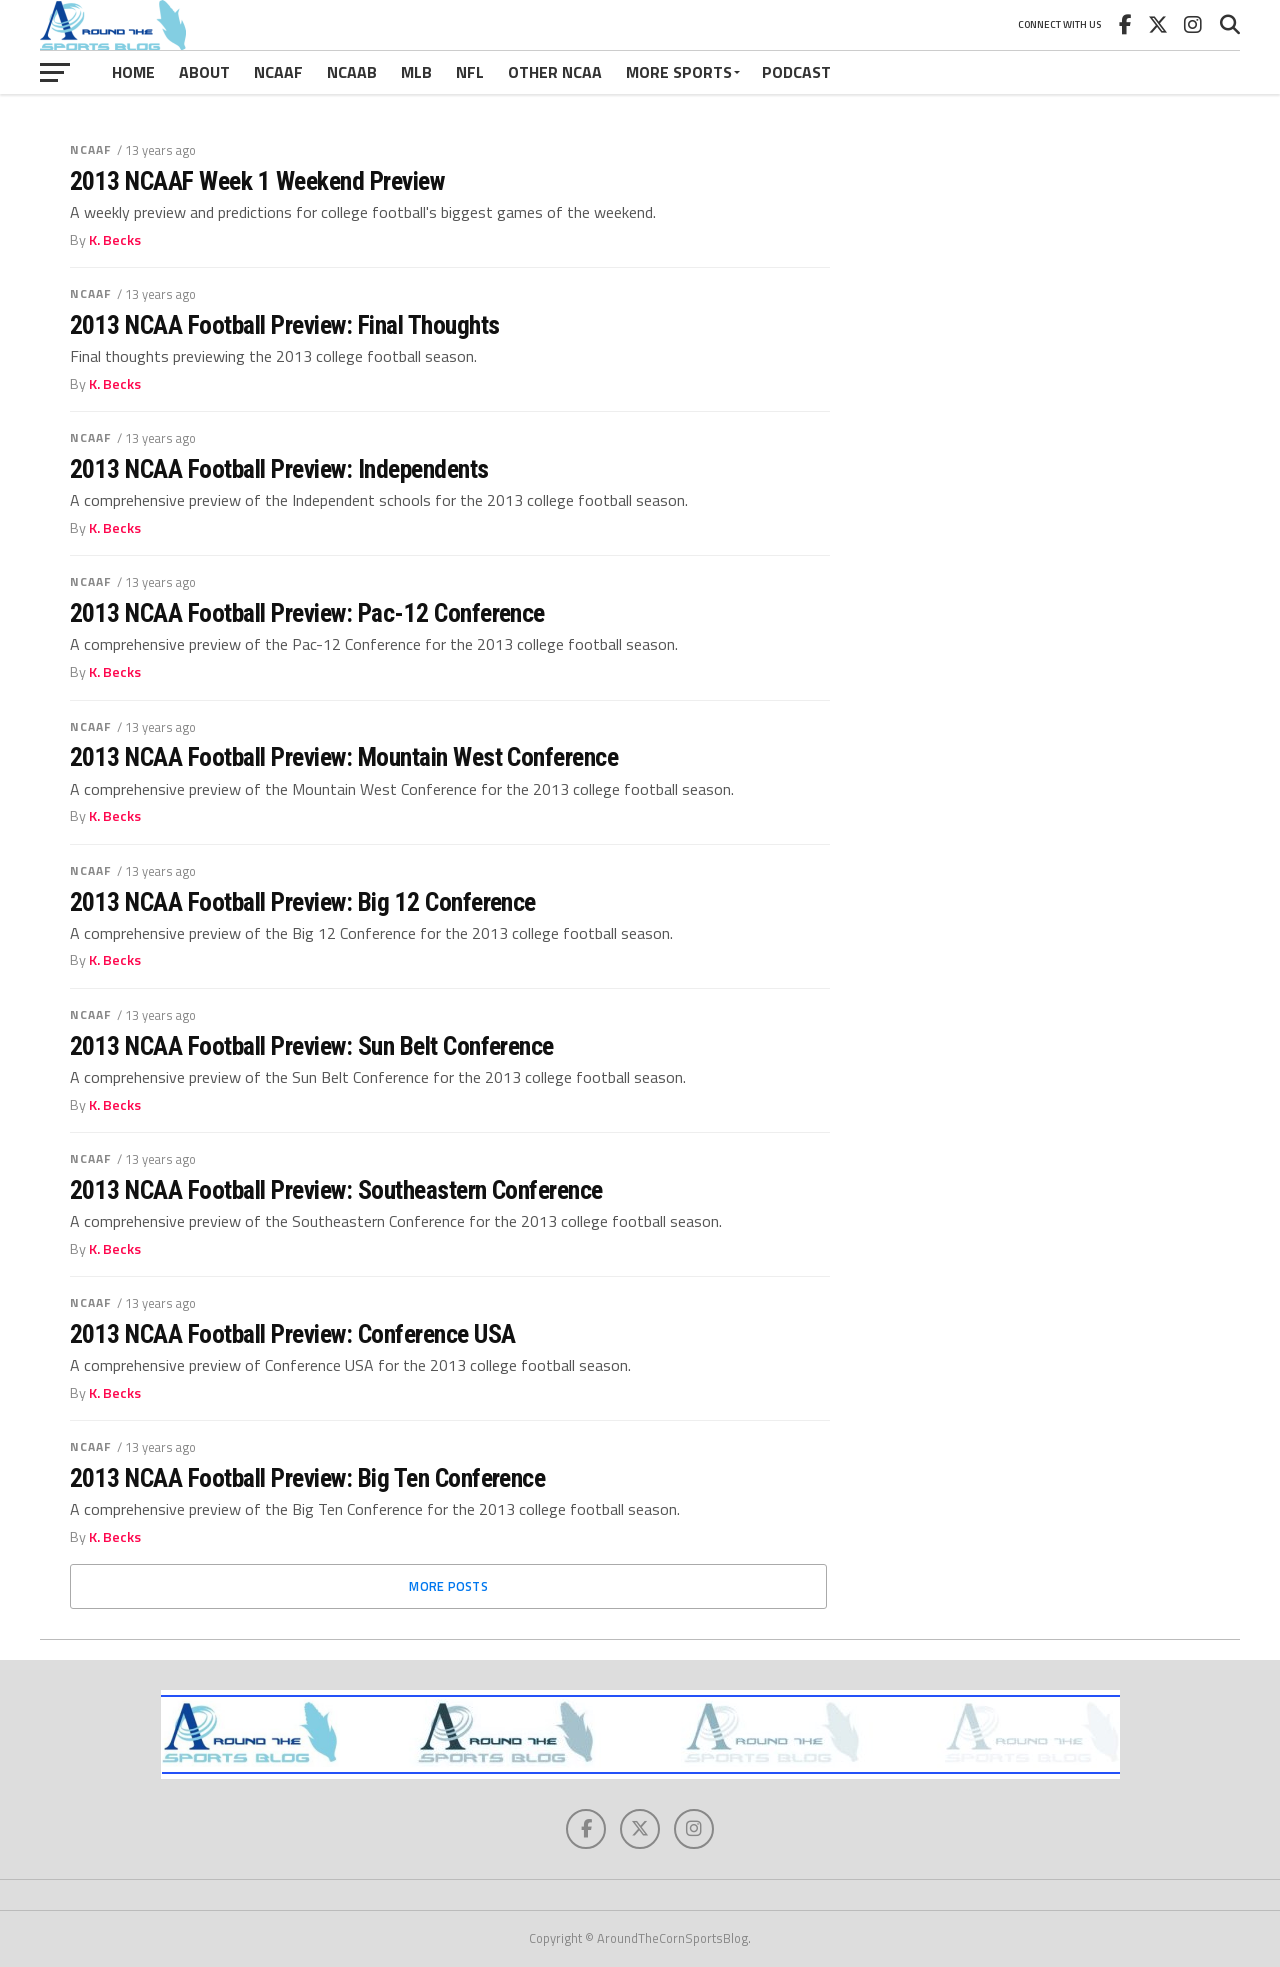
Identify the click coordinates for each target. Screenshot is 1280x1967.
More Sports (679, 72)
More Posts (448, 1586)
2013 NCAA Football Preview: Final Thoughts (285, 325)
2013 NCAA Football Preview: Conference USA (293, 1334)
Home (133, 72)
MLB (416, 72)
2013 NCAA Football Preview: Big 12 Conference (303, 902)
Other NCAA (555, 72)
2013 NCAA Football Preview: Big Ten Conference (307, 1478)
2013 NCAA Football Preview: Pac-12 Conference (307, 613)
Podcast (796, 72)
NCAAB (352, 72)
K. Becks (115, 240)
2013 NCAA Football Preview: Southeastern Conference (336, 1190)
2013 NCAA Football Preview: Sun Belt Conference (312, 1046)
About (204, 72)
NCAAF (278, 72)
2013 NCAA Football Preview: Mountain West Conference (344, 757)
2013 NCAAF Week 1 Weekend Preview (257, 181)
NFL (470, 72)
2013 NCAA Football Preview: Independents (279, 469)
